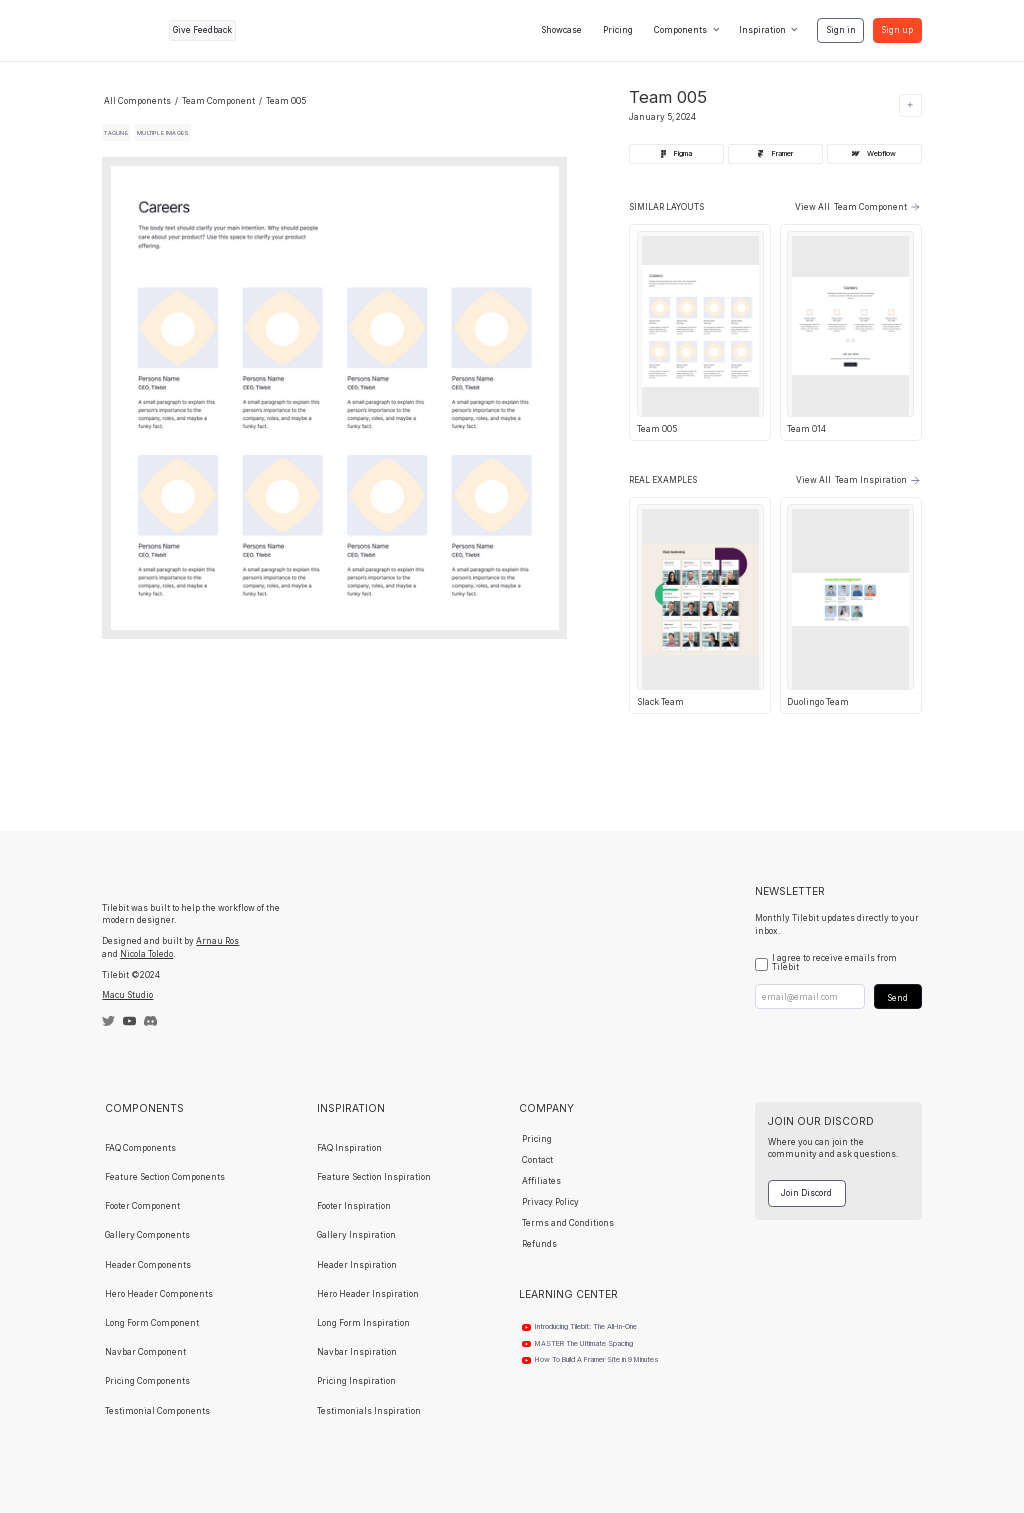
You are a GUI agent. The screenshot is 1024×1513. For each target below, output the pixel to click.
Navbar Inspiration (357, 1352)
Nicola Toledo (146, 954)
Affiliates (541, 1181)
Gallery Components (147, 1235)
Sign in (841, 30)
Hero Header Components (159, 1294)
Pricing (618, 30)
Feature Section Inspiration (374, 1177)
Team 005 (286, 101)
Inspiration (762, 30)
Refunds (539, 1244)
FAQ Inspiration (349, 1148)
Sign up (897, 30)
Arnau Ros (217, 941)
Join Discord (806, 1193)
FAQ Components (140, 1148)
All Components (137, 101)
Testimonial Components (157, 1411)
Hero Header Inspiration (368, 1294)
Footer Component (142, 1206)
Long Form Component (152, 1323)
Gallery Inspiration (356, 1235)
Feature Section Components (165, 1177)
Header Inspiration (357, 1265)
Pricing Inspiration (356, 1381)
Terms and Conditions (568, 1223)
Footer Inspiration (354, 1206)
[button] (686, 31)
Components (680, 30)
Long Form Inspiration (363, 1323)
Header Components (148, 1265)
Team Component (218, 101)
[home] (131, 30)
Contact (537, 1160)
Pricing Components (147, 1381)
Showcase (561, 30)
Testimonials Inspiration (369, 1411)
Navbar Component (145, 1352)
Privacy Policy (550, 1202)
